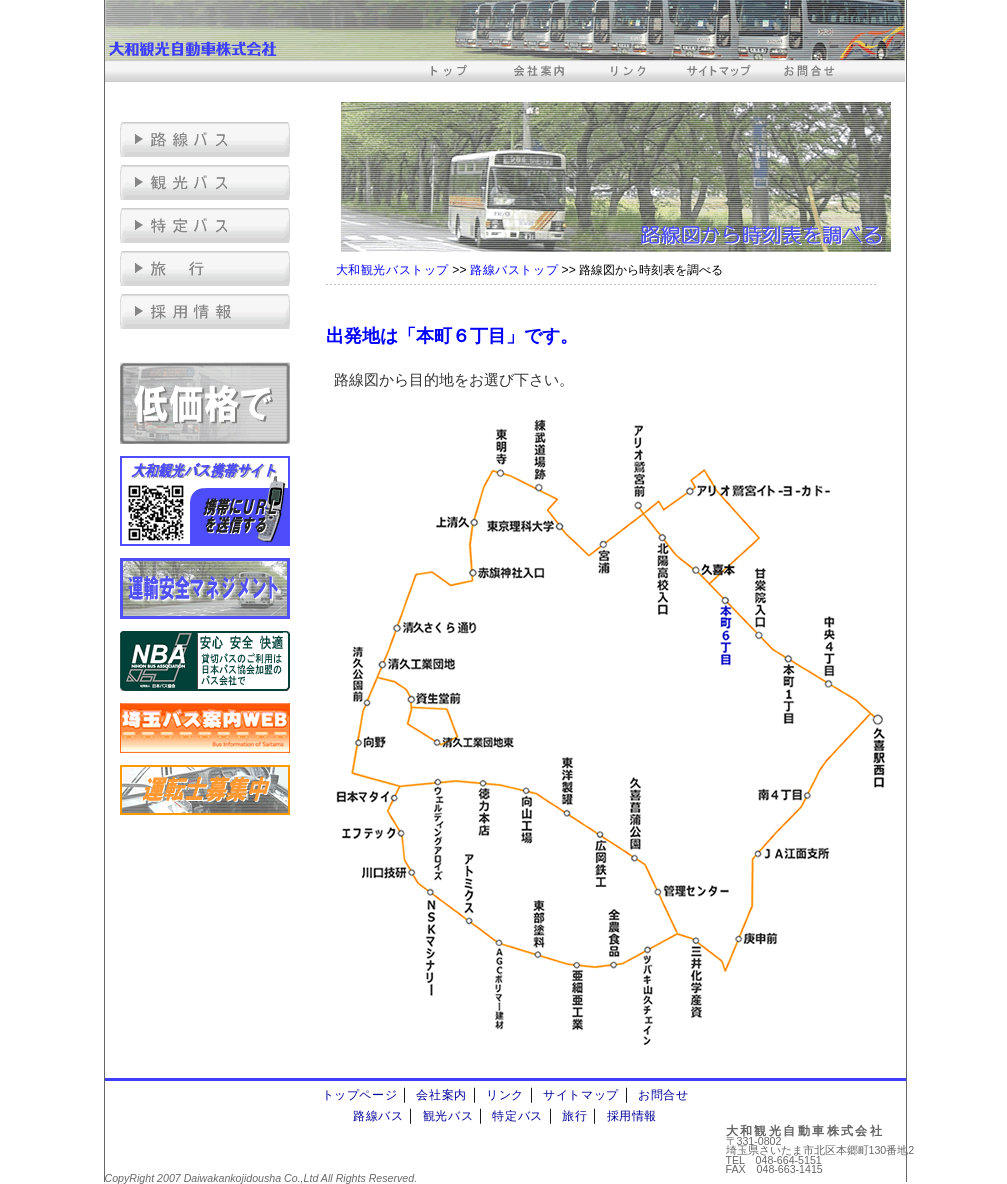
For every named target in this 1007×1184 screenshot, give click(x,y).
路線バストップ (514, 270)
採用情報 (632, 1116)
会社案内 (441, 1095)
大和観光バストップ (392, 270)
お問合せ (663, 1095)
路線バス (378, 1116)
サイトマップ (581, 1095)
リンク (505, 1095)
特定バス (517, 1116)
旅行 (574, 1116)
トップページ (360, 1095)
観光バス (448, 1116)
